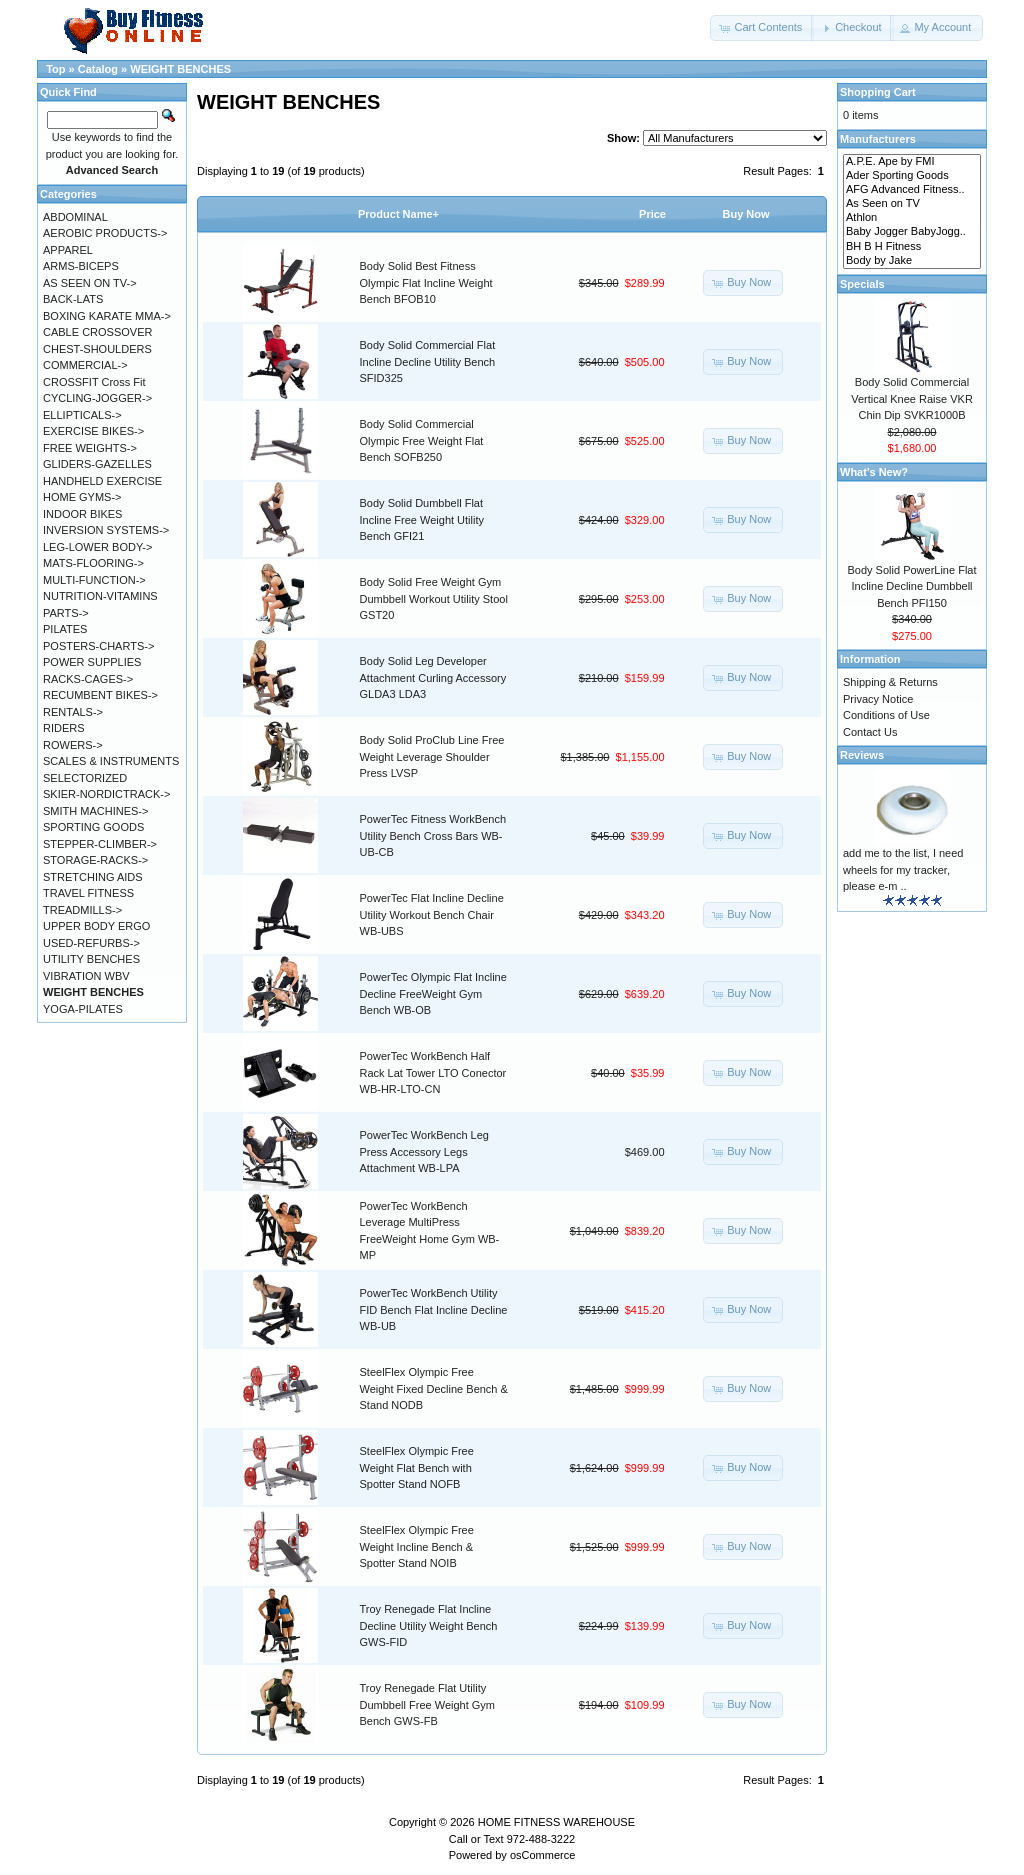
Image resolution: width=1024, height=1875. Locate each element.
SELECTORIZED (85, 778)
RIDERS (64, 728)
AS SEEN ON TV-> (90, 283)
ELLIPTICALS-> (82, 415)
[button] (762, 28)
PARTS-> (66, 613)
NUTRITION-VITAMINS (100, 596)
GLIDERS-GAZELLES (97, 464)
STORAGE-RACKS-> (95, 860)
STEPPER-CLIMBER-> (100, 844)
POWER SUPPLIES (92, 662)
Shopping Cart (878, 92)
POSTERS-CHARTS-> (98, 646)
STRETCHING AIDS (93, 877)
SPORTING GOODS (93, 827)
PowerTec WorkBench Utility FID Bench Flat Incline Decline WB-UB (434, 1309)
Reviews (862, 755)
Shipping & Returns (890, 682)
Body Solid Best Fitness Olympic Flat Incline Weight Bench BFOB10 (426, 282)
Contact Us (870, 732)
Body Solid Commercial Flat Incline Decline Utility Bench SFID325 (428, 361)
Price (652, 214)
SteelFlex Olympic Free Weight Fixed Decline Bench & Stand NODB (434, 1388)
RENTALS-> (73, 712)
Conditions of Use (886, 715)
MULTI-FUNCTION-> (94, 580)
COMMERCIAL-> (85, 365)
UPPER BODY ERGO (96, 926)
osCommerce (542, 1855)
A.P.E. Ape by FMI (912, 162)
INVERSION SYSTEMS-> (106, 530)
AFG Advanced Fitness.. (912, 190)
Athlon (912, 218)
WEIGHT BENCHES (180, 69)
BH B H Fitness (912, 247)
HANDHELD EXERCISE (102, 481)
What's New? (874, 472)
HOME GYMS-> (82, 497)
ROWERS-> (73, 745)
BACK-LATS (73, 299)
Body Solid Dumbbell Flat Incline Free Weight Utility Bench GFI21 (422, 519)
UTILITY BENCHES (91, 959)
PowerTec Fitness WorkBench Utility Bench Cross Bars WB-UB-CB (433, 835)
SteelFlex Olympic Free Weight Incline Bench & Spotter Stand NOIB (417, 1546)
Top (55, 69)
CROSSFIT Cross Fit (94, 382)
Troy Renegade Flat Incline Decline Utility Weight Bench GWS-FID (429, 1625)
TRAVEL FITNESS (88, 893)
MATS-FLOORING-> (93, 563)
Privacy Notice (878, 699)
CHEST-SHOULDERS (97, 349)
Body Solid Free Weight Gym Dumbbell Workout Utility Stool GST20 (434, 598)
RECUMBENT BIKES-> (100, 695)
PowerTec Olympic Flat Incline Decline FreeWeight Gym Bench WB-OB (433, 993)
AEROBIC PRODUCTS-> (105, 233)
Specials (862, 284)
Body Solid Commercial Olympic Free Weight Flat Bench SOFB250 (422, 440)
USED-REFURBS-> (91, 943)
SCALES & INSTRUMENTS (111, 761)
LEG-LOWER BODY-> (97, 547)
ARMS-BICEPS (81, 266)
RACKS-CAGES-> (88, 679)
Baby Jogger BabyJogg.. (912, 232)
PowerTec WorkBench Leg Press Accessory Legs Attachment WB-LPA (424, 1151)
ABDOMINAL (75, 217)
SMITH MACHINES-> (95, 811)
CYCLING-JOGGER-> (97, 398)
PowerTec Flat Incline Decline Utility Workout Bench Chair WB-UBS (432, 914)
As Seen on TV (912, 204)
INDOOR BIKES (82, 514)
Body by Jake (912, 261)
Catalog (98, 69)
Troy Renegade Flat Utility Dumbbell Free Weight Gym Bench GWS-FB (428, 1704)
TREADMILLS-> (82, 910)
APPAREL (68, 250)
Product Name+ (398, 214)
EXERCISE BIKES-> (93, 431)
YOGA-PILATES (83, 1009)
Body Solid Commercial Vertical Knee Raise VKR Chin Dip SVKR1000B (912, 398)
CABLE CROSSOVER (97, 332)
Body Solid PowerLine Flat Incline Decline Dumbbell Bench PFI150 (911, 586)
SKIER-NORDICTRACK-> (106, 794)
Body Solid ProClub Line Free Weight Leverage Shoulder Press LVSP (432, 756)
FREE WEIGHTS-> (90, 448)
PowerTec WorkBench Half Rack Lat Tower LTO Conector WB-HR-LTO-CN (433, 1072)
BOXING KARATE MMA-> (107, 316)
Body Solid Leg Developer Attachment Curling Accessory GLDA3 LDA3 (433, 677)
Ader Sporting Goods (912, 176)
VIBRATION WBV (86, 976)
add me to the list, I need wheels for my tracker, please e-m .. (903, 869)
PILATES (65, 629)
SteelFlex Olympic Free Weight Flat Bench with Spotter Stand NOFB (417, 1467)
